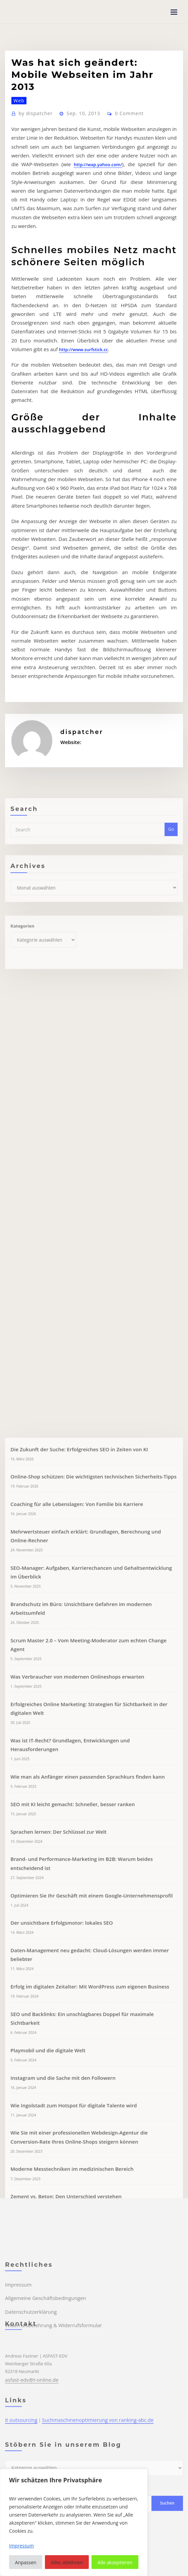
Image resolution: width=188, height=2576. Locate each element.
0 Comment (118, 243)
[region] (73, 2522)
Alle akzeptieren (115, 2562)
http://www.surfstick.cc (34, 432)
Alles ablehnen (67, 2562)
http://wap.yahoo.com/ (34, 289)
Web (17, 231)
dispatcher (33, 243)
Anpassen (26, 2562)
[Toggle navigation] (174, 12)
